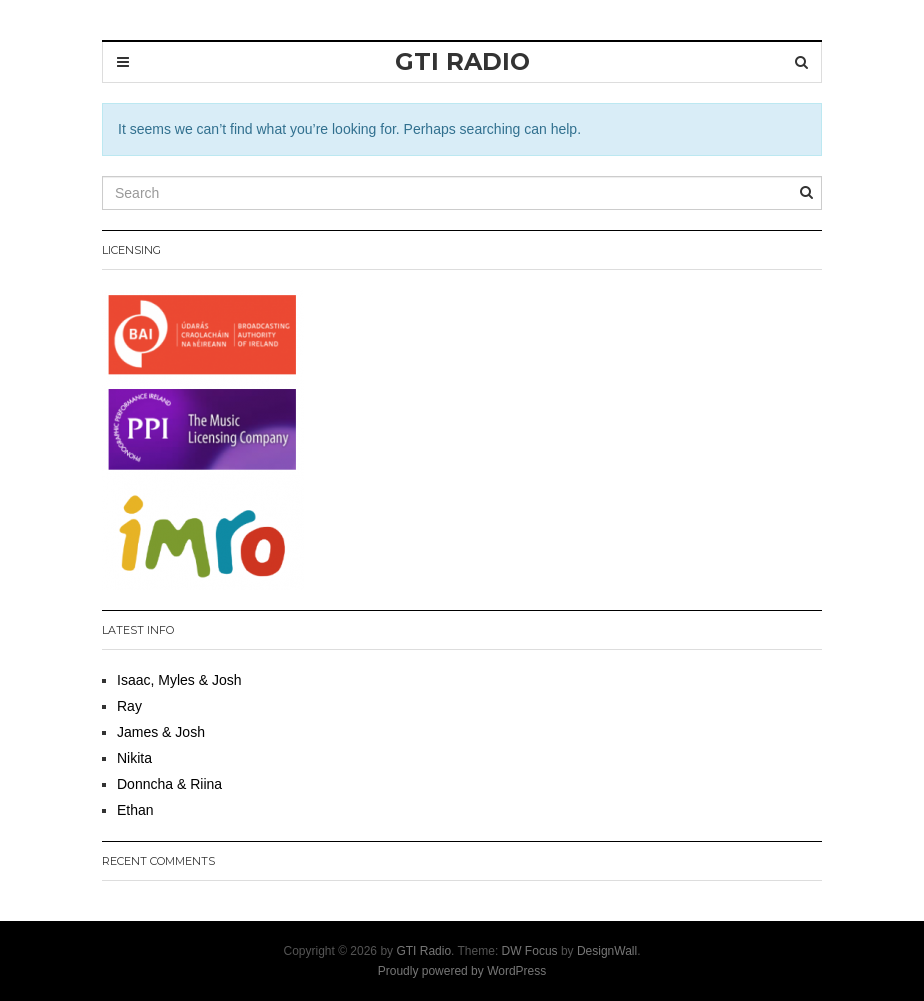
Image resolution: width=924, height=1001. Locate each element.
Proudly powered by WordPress (462, 971)
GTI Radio (423, 951)
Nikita (134, 758)
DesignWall (607, 951)
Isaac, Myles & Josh (179, 680)
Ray (129, 706)
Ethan (135, 810)
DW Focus (530, 951)
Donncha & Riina (169, 784)
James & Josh (161, 732)
